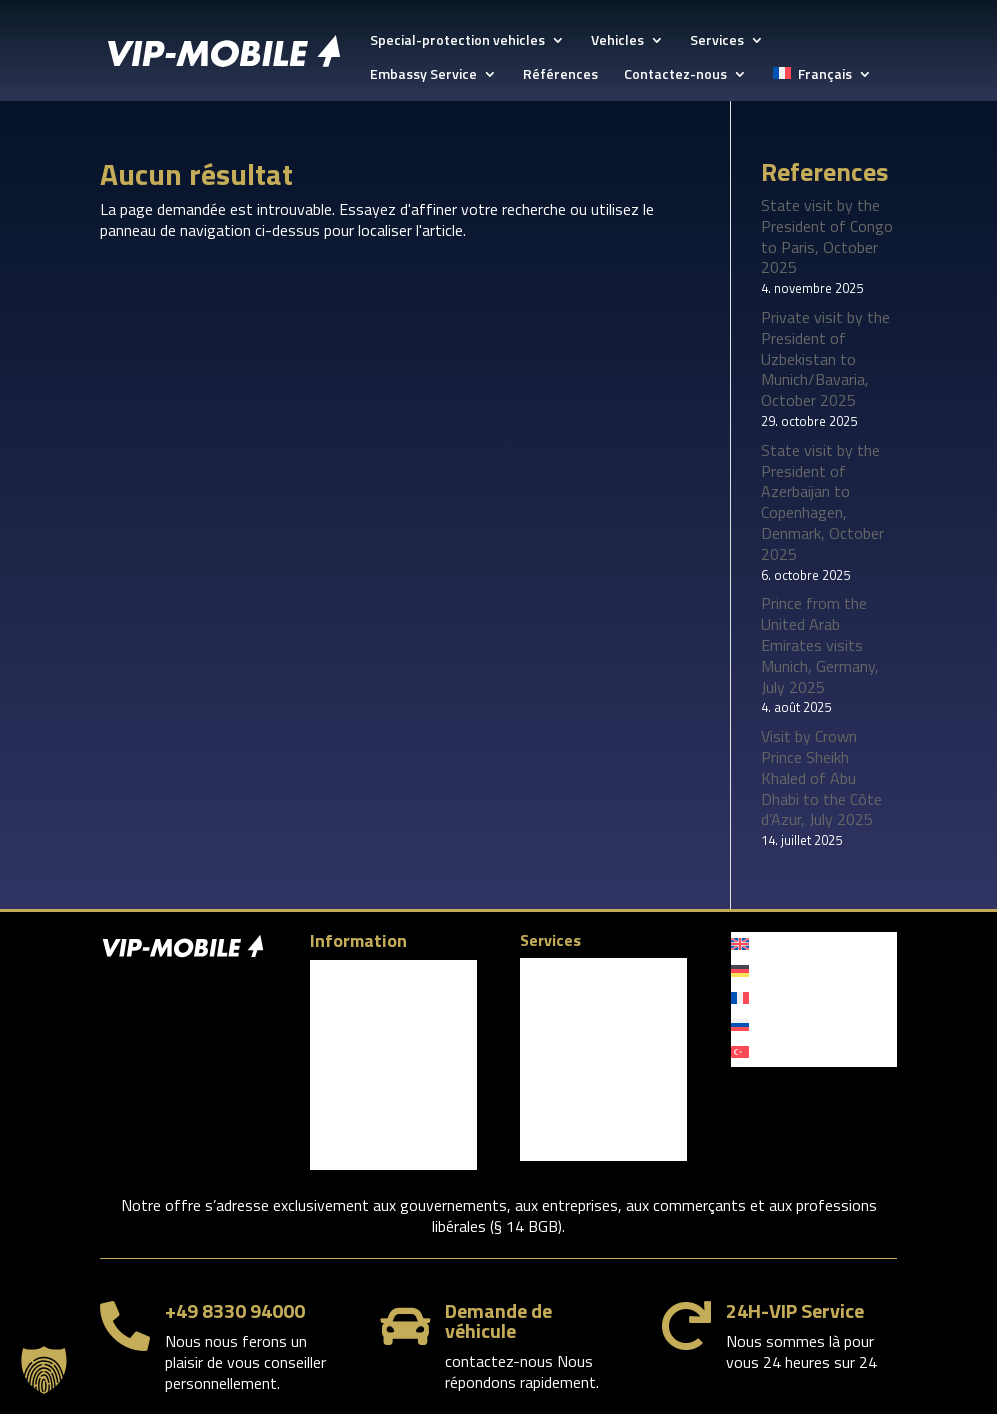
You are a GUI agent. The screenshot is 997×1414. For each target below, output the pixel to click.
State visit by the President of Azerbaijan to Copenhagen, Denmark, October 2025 (822, 502)
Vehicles (617, 41)
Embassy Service (423, 75)
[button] (44, 1370)
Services (717, 41)
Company (338, 973)
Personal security (572, 1120)
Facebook (351, 1085)
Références (560, 75)
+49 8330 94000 (235, 1310)
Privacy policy (350, 1027)
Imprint (331, 1054)
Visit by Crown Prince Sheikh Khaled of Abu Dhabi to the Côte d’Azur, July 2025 (821, 777)
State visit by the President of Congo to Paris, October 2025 (827, 236)
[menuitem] (822, 84)
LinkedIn (347, 1119)
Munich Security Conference (567, 978)
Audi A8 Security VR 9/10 (594, 1066)
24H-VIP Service (795, 1310)
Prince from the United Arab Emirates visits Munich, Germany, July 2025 (820, 644)
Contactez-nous (675, 75)
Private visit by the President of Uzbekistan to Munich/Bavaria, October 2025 (825, 358)
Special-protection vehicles (457, 41)
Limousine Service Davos (595, 1012)
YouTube (346, 1153)
